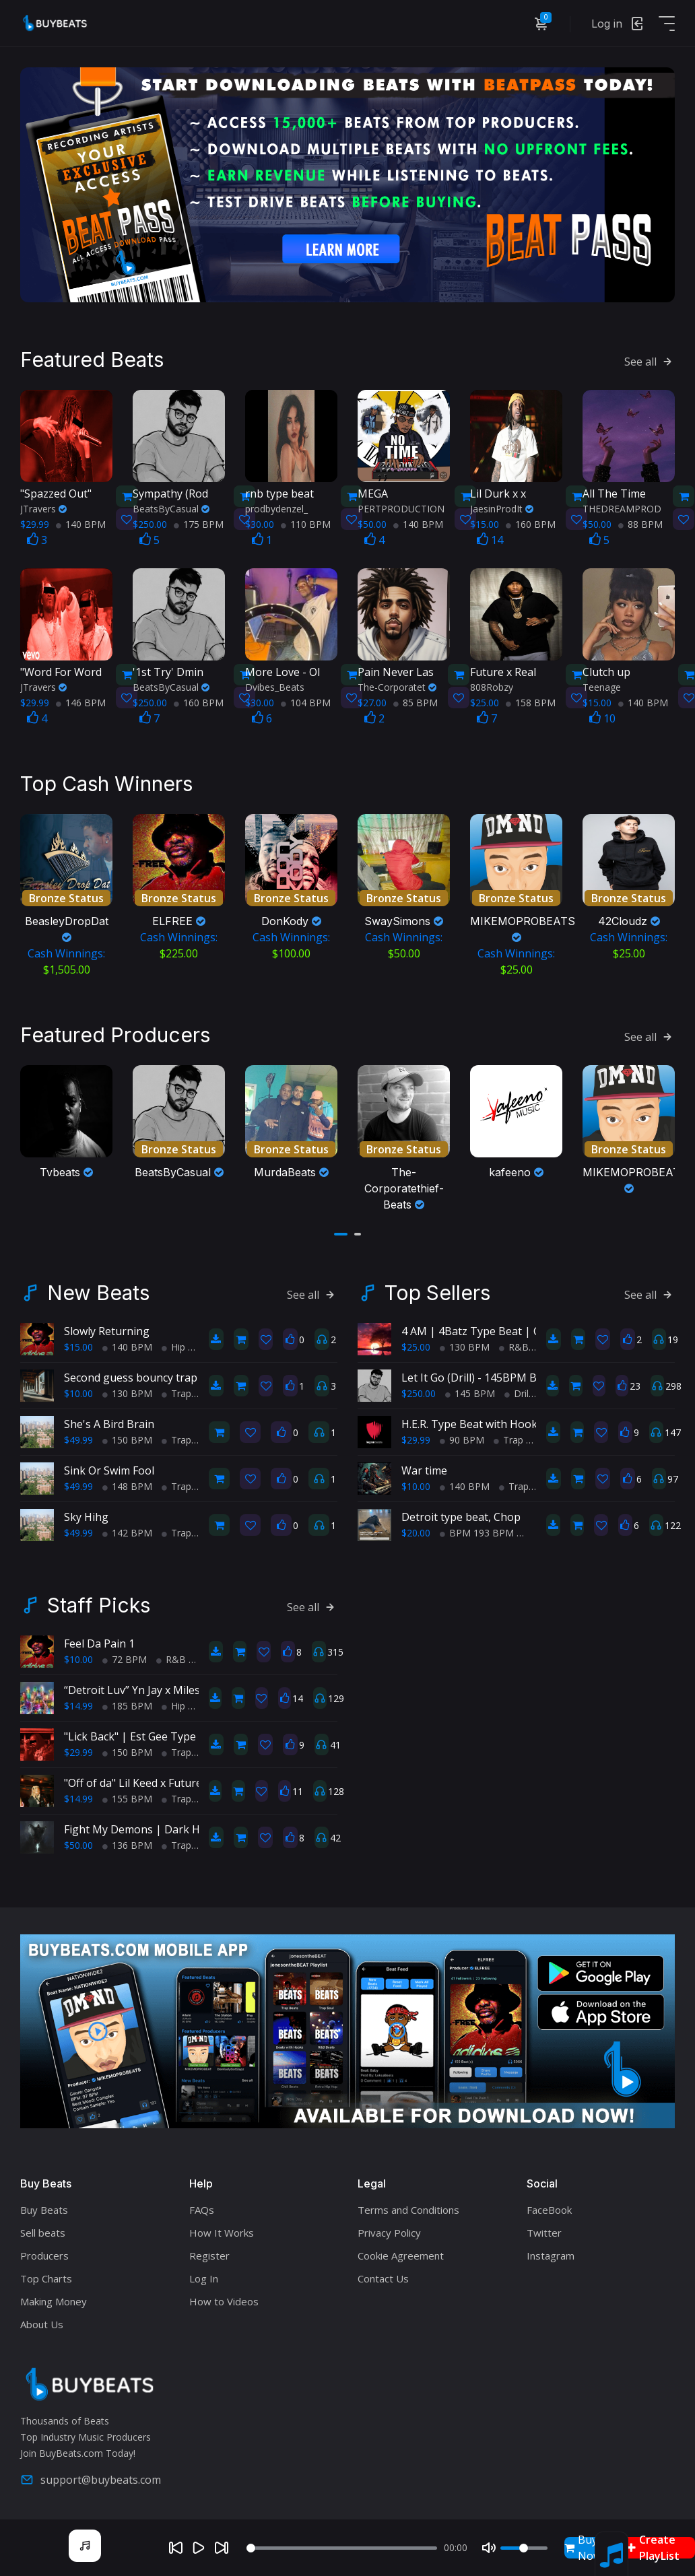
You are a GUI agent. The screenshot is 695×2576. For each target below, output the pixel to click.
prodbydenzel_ (276, 508)
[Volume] (524, 2548)
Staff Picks (98, 1604)
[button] (341, 1232)
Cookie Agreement (401, 2254)
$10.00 (78, 1392)
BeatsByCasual (171, 508)
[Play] (199, 2548)
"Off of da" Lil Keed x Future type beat (158, 1781)
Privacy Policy (389, 2231)
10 (602, 717)
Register (209, 2254)
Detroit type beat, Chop (461, 1515)
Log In (203, 2277)
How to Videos (224, 2300)
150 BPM (127, 1438)
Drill (517, 1392)
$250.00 (418, 1392)
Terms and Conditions (408, 2208)
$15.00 (78, 1345)
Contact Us (383, 2277)
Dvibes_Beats (274, 686)
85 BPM (415, 702)
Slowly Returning (107, 1329)
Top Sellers (437, 1291)
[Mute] (489, 2548)
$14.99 (78, 1704)
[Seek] (341, 2548)
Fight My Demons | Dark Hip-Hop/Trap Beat (177, 1828)
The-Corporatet (397, 686)
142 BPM (127, 1531)
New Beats (98, 1291)
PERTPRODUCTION (401, 508)
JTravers (43, 508)
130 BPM (127, 1392)
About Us (41, 2323)
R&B (514, 1345)
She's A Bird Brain (109, 1422)
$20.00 (415, 1531)
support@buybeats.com (90, 2478)
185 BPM (127, 1704)
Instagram (550, 2254)
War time (424, 1469)
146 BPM (81, 702)
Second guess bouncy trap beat (143, 1376)
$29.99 (415, 1438)
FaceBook (549, 2208)
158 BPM (531, 702)
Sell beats (42, 2231)
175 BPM (199, 523)
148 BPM (127, 1485)
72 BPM (124, 1658)
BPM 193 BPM (477, 1531)
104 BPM (306, 702)
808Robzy (491, 686)
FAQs (201, 2208)
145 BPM (470, 1392)
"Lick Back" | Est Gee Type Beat (143, 1735)
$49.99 (78, 1438)
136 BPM (127, 1843)
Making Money (53, 2300)
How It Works (221, 2231)
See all (649, 360)
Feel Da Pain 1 (99, 1642)
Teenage (602, 686)
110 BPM (306, 523)
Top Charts (46, 2277)
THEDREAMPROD (622, 508)
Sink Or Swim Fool (109, 1469)
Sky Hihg (86, 1515)
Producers (44, 2254)
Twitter (544, 2231)
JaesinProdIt (501, 508)
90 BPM (462, 1438)
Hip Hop (184, 1345)
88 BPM (640, 523)
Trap (176, 1392)
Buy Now (582, 2547)
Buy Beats (44, 2208)
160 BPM (531, 523)
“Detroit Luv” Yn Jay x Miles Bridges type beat (178, 1688)
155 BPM (127, 1797)
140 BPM (81, 523)
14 (490, 539)
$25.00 (415, 1345)
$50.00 (78, 1843)
